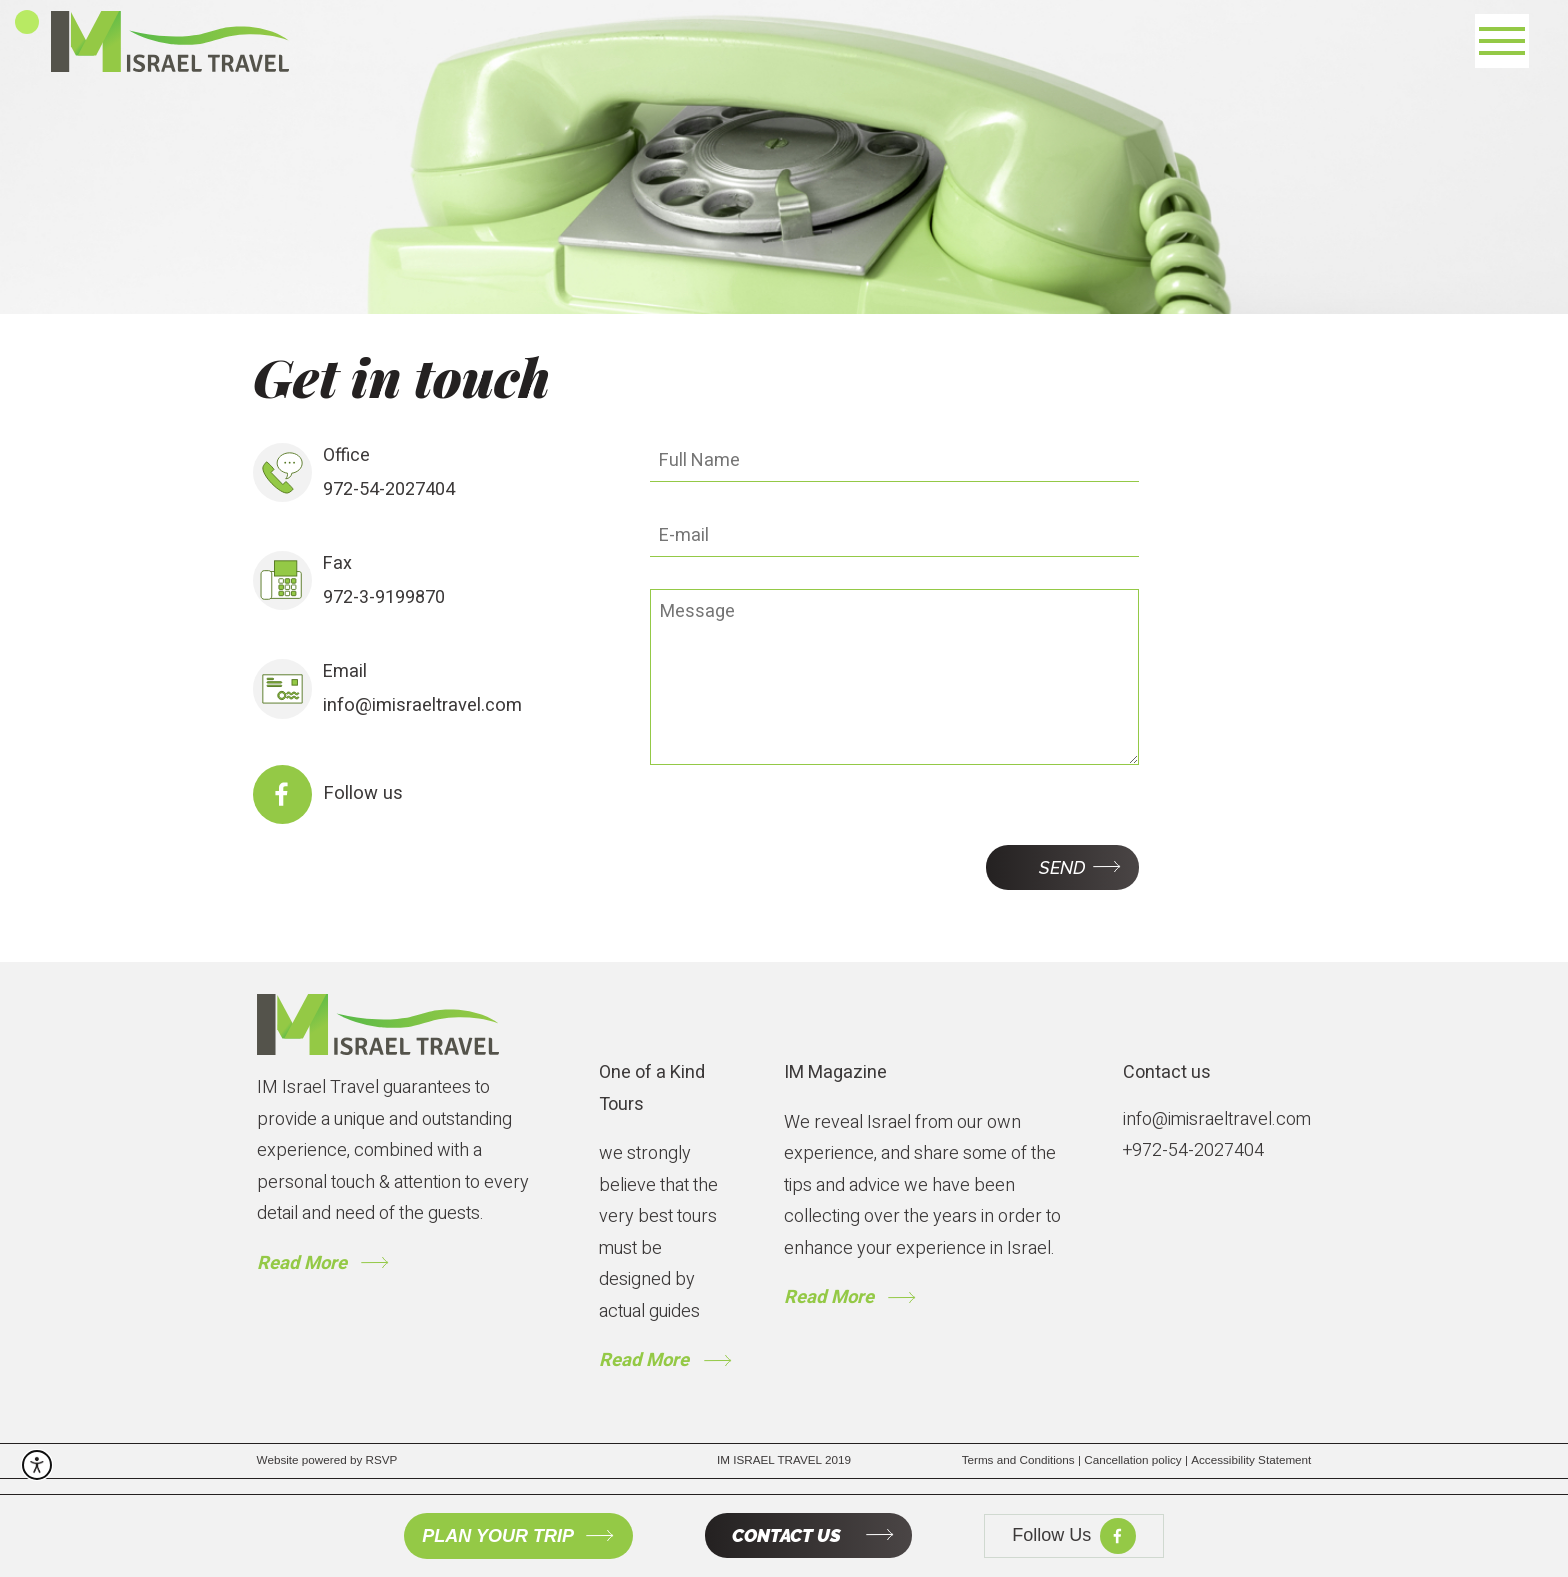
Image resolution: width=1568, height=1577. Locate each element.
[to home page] (166, 41)
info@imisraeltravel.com (421, 705)
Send (1062, 866)
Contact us (1167, 1072)
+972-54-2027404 (1193, 1150)
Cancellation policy (1137, 1458)
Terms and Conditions (1023, 1458)
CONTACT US (786, 1536)
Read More (301, 1262)
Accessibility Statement (1251, 1458)
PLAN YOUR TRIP (498, 1536)
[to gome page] (378, 1024)
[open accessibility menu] (36, 1455)
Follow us (361, 793)
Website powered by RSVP (327, 1458)
